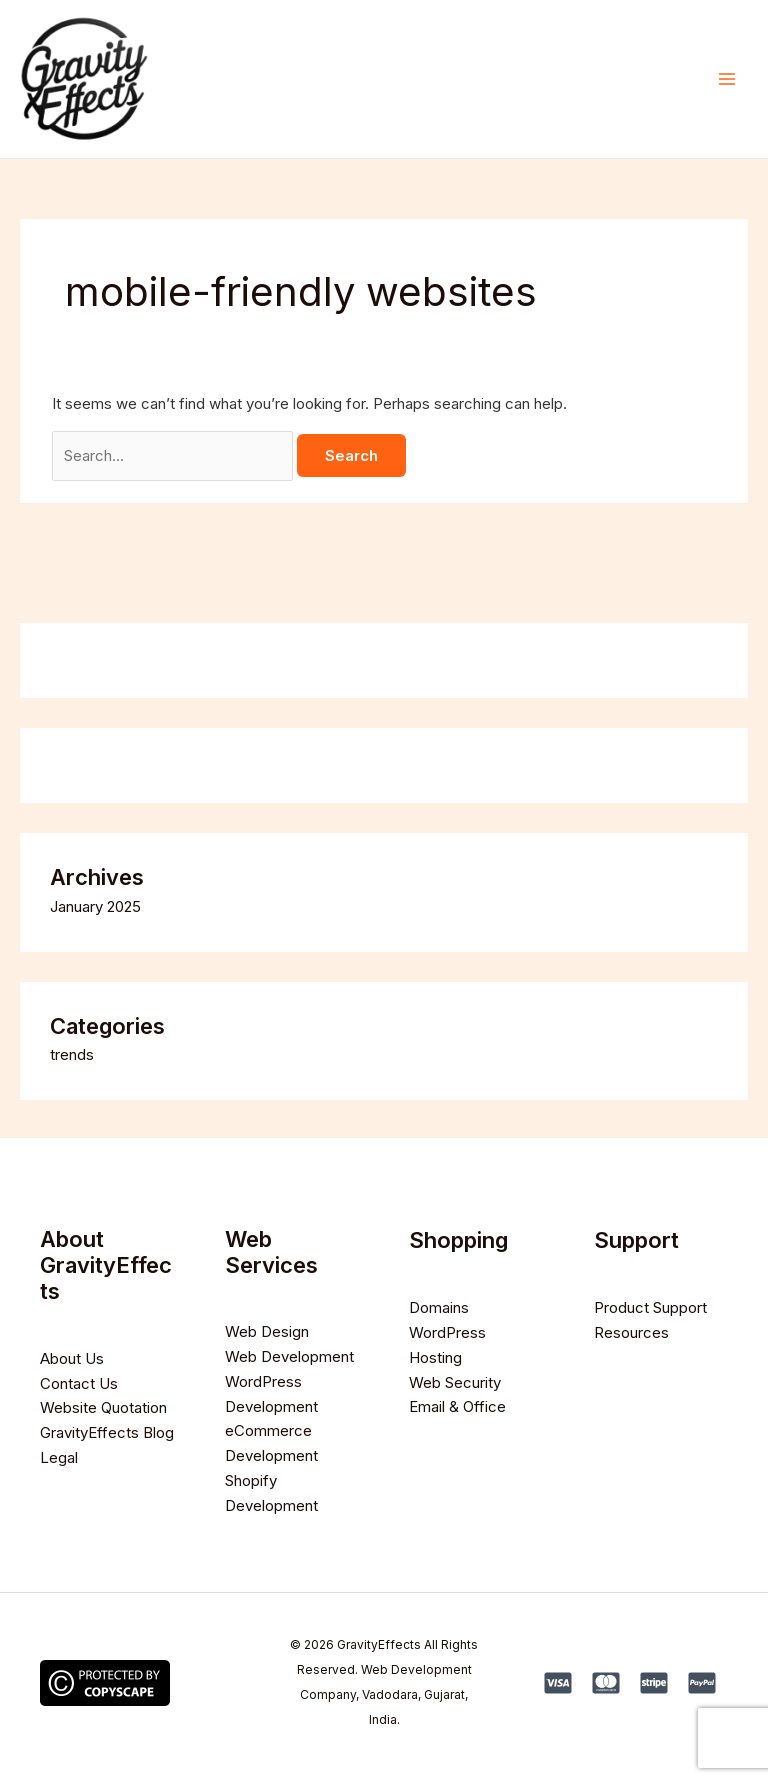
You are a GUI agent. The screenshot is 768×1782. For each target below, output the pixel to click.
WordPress (447, 1332)
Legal (59, 1457)
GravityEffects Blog (107, 1432)
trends (72, 1054)
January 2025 (95, 906)
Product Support (650, 1307)
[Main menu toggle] (727, 79)
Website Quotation (103, 1407)
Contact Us (79, 1383)
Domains (439, 1307)
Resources (631, 1332)
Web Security (455, 1382)
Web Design (267, 1331)
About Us (72, 1358)
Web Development (289, 1356)
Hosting (435, 1357)
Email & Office (457, 1406)
